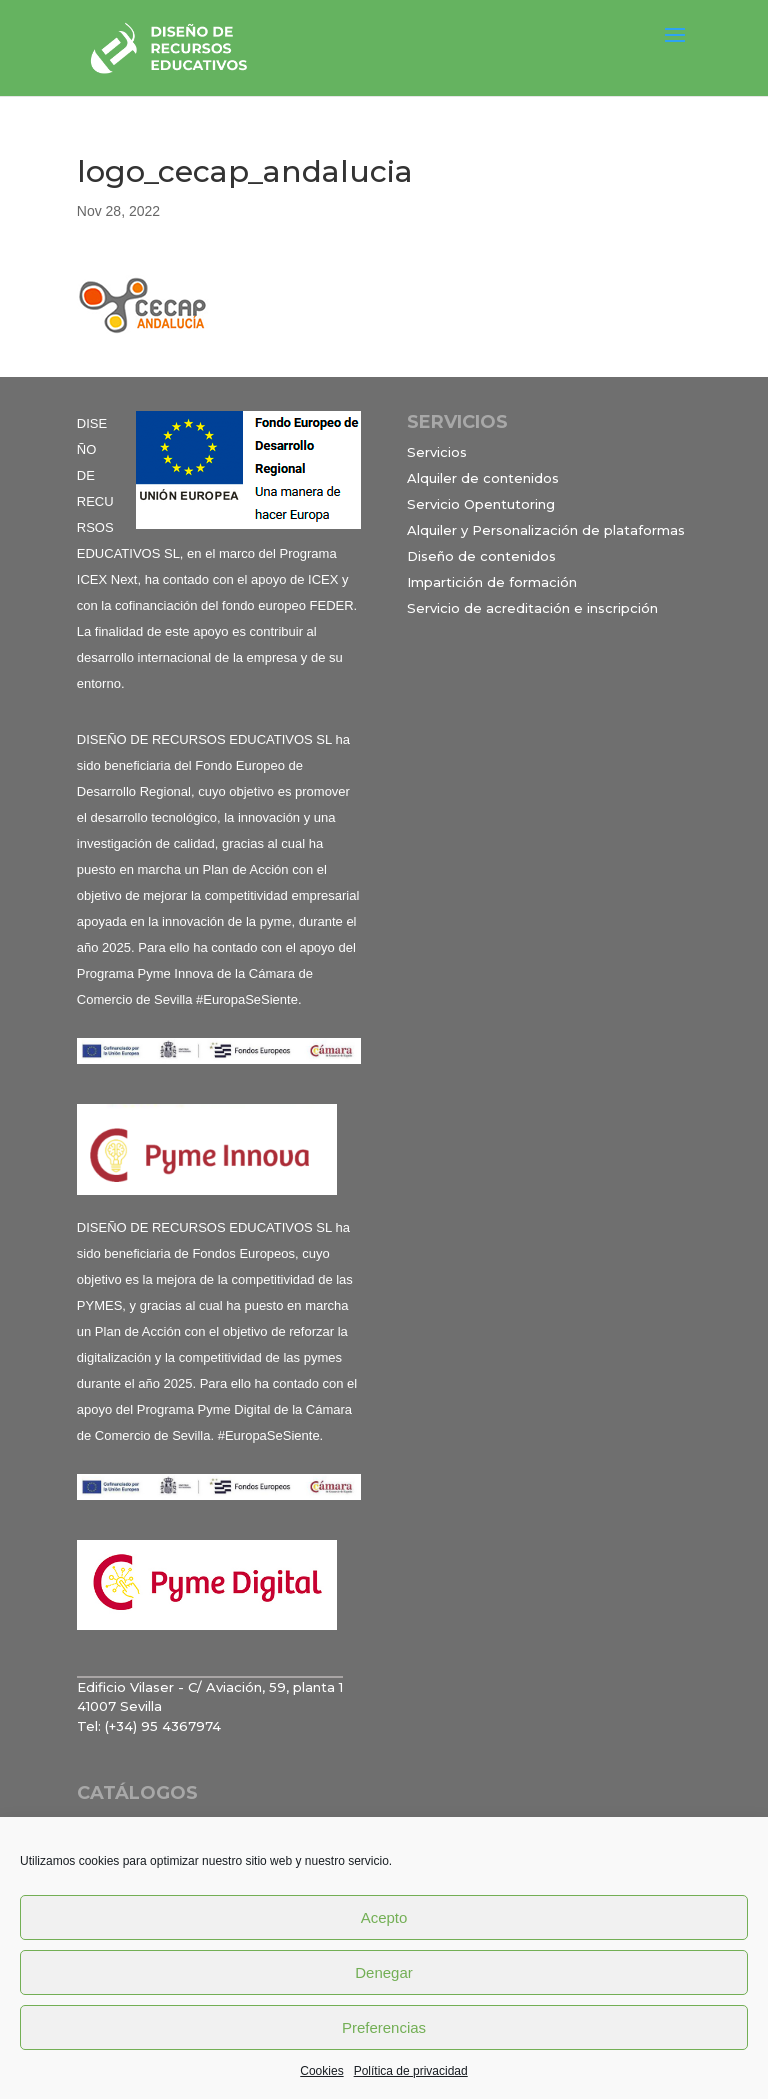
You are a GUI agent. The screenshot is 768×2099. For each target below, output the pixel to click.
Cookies (321, 2071)
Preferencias (384, 2027)
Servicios (437, 452)
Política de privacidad (411, 2071)
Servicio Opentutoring (481, 504)
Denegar (384, 1972)
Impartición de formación (492, 582)
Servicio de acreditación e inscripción (532, 608)
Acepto (384, 1917)
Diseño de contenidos (481, 556)
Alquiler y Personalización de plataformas (546, 530)
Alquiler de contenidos (483, 478)
